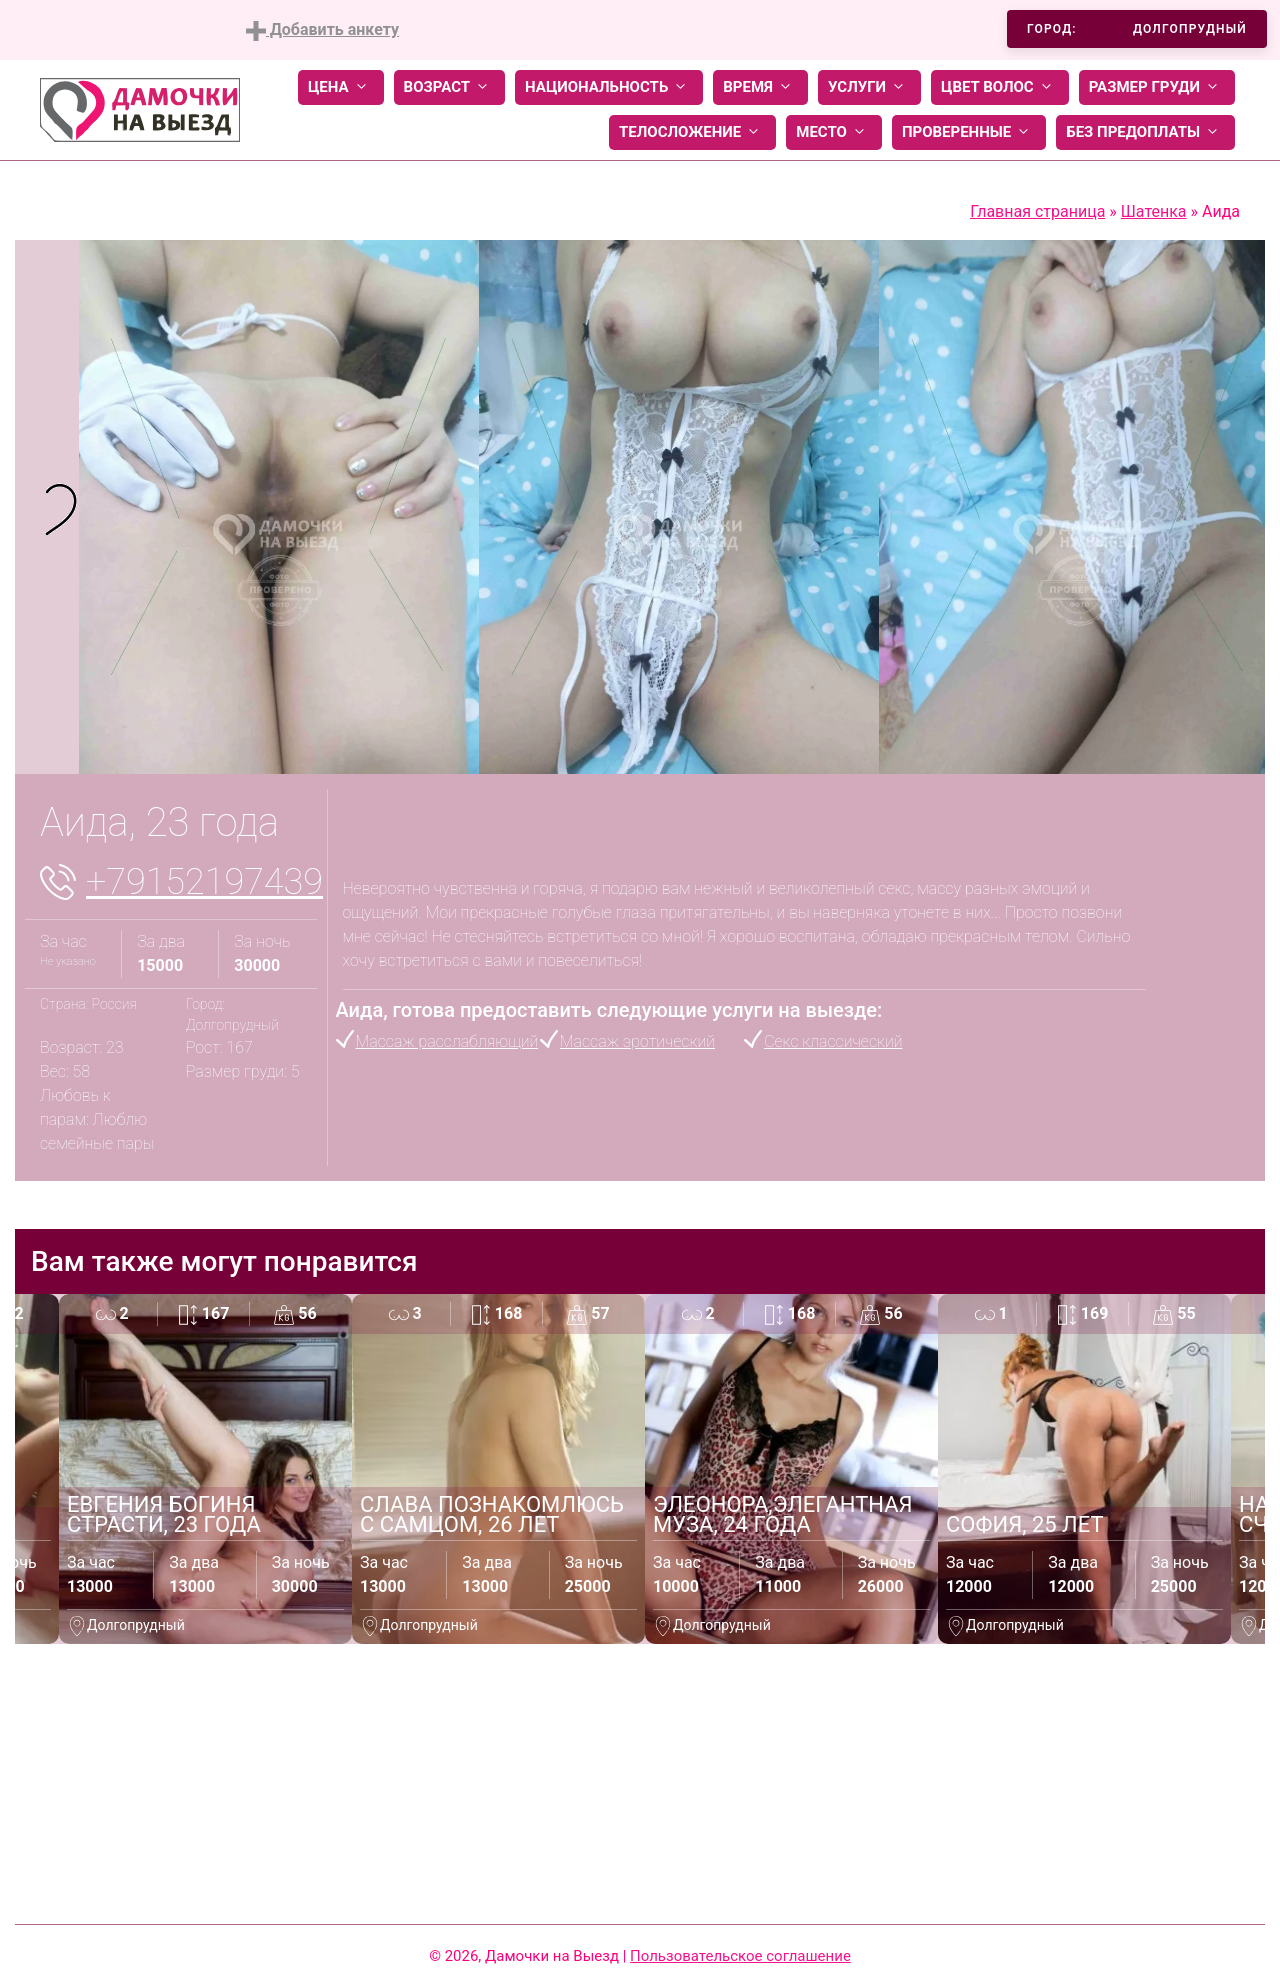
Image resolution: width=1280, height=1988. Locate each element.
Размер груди (1157, 87)
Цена (341, 87)
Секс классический (833, 1041)
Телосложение (692, 132)
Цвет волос (1000, 87)
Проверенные (969, 132)
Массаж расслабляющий (447, 1041)
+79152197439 (204, 882)
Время (760, 87)
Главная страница (1037, 211)
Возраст (449, 87)
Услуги (869, 87)
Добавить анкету (322, 30)
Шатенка (1154, 211)
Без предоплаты (1145, 132)
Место (834, 132)
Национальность (609, 87)
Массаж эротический (637, 1041)
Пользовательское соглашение (740, 1956)
